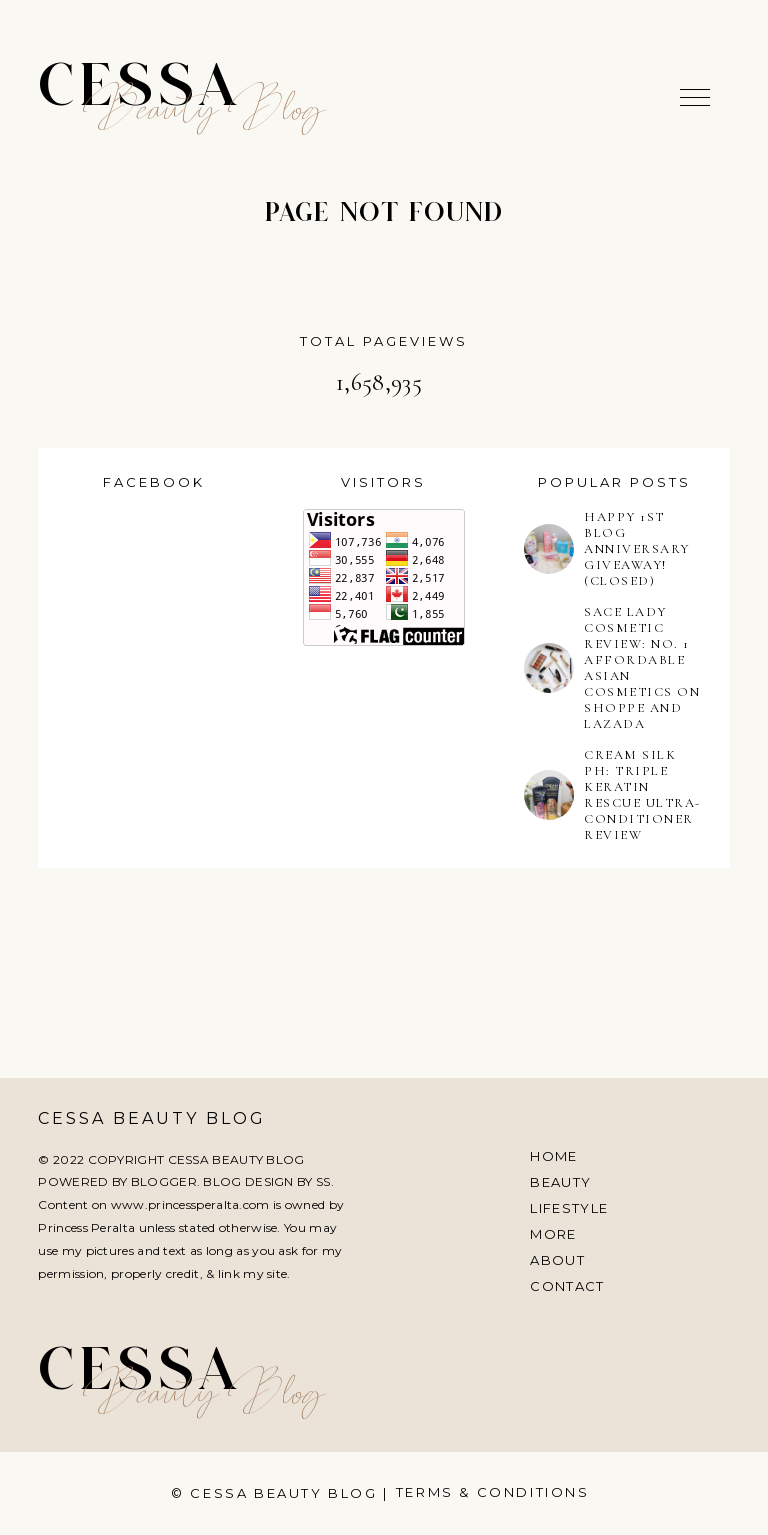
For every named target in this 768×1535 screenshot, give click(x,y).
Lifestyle (569, 1208)
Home (553, 1156)
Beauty (560, 1182)
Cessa (140, 90)
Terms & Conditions (493, 1492)
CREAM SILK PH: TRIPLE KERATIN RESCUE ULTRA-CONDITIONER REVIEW (642, 795)
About (557, 1260)
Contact (567, 1286)
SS (323, 1181)
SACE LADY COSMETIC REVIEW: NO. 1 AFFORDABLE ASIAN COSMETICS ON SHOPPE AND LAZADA (642, 668)
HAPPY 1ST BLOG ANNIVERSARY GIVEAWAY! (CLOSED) (637, 549)
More (553, 1234)
